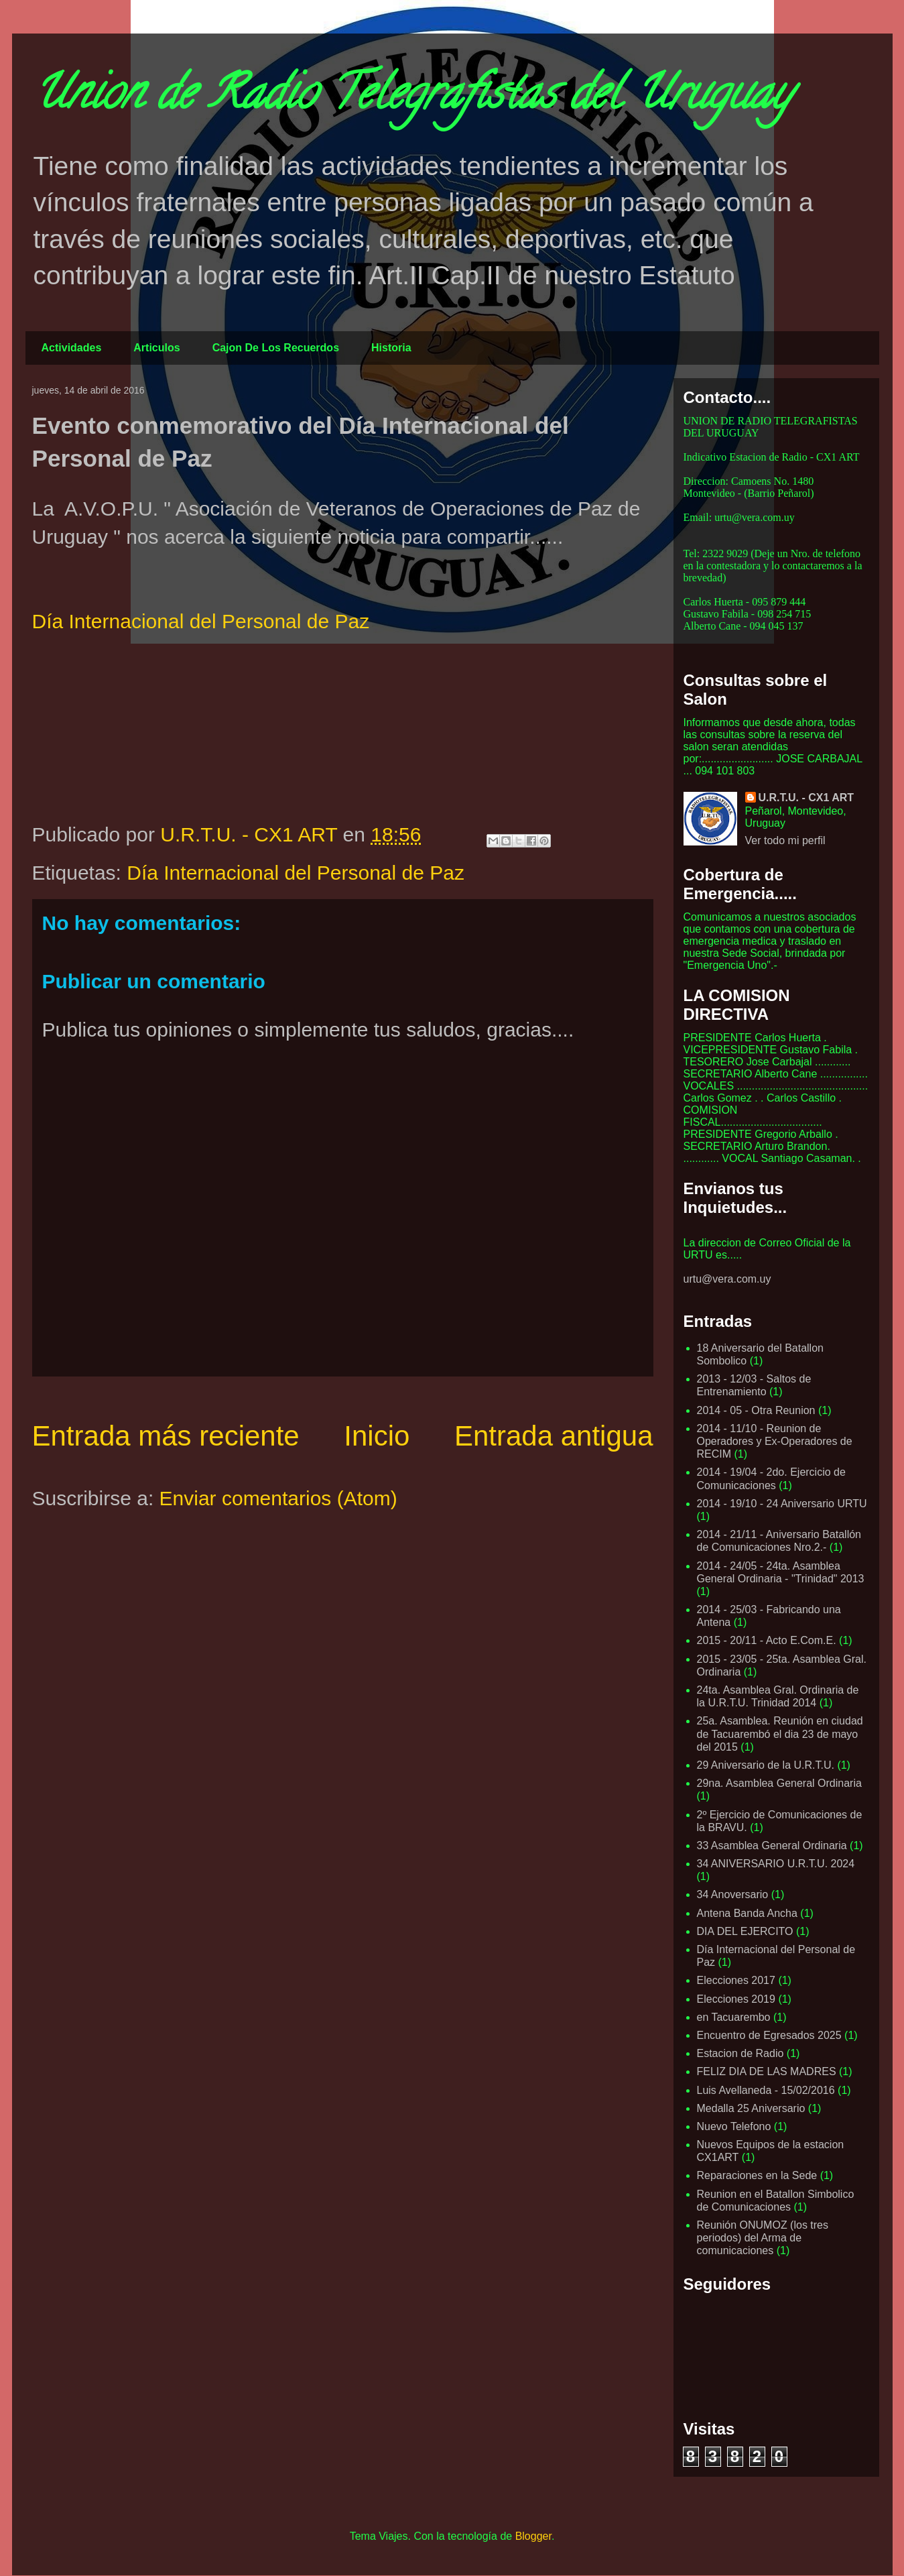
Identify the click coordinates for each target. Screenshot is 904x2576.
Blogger (533, 2536)
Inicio (376, 1436)
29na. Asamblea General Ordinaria (779, 1783)
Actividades (72, 347)
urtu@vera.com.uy (727, 1279)
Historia (391, 347)
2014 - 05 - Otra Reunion (756, 1410)
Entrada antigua (553, 1436)
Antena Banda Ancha (747, 1913)
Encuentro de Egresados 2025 (769, 2035)
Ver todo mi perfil (785, 840)
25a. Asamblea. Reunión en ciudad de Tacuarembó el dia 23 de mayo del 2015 (780, 1733)
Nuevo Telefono (734, 2126)
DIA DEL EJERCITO (745, 1931)
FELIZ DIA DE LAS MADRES (766, 2071)
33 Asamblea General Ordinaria (772, 1845)
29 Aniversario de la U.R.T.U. (765, 1765)
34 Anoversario (733, 1894)
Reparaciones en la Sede (757, 2175)
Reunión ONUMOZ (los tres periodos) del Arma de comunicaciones (763, 2237)
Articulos (156, 347)
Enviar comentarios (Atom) (278, 1498)
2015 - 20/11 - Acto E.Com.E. (766, 1640)
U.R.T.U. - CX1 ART (806, 797)
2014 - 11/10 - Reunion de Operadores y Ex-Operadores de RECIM (774, 1441)
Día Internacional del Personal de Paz (201, 621)
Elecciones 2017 (736, 1980)
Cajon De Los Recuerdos (275, 347)
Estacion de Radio (740, 2053)
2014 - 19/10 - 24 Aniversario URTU (782, 1503)
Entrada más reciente (166, 1436)
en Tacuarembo (734, 2017)
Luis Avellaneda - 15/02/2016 (766, 2090)
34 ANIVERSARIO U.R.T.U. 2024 (776, 1863)
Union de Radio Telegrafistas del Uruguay (411, 98)
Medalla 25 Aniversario (751, 2108)
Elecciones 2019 (736, 1999)
